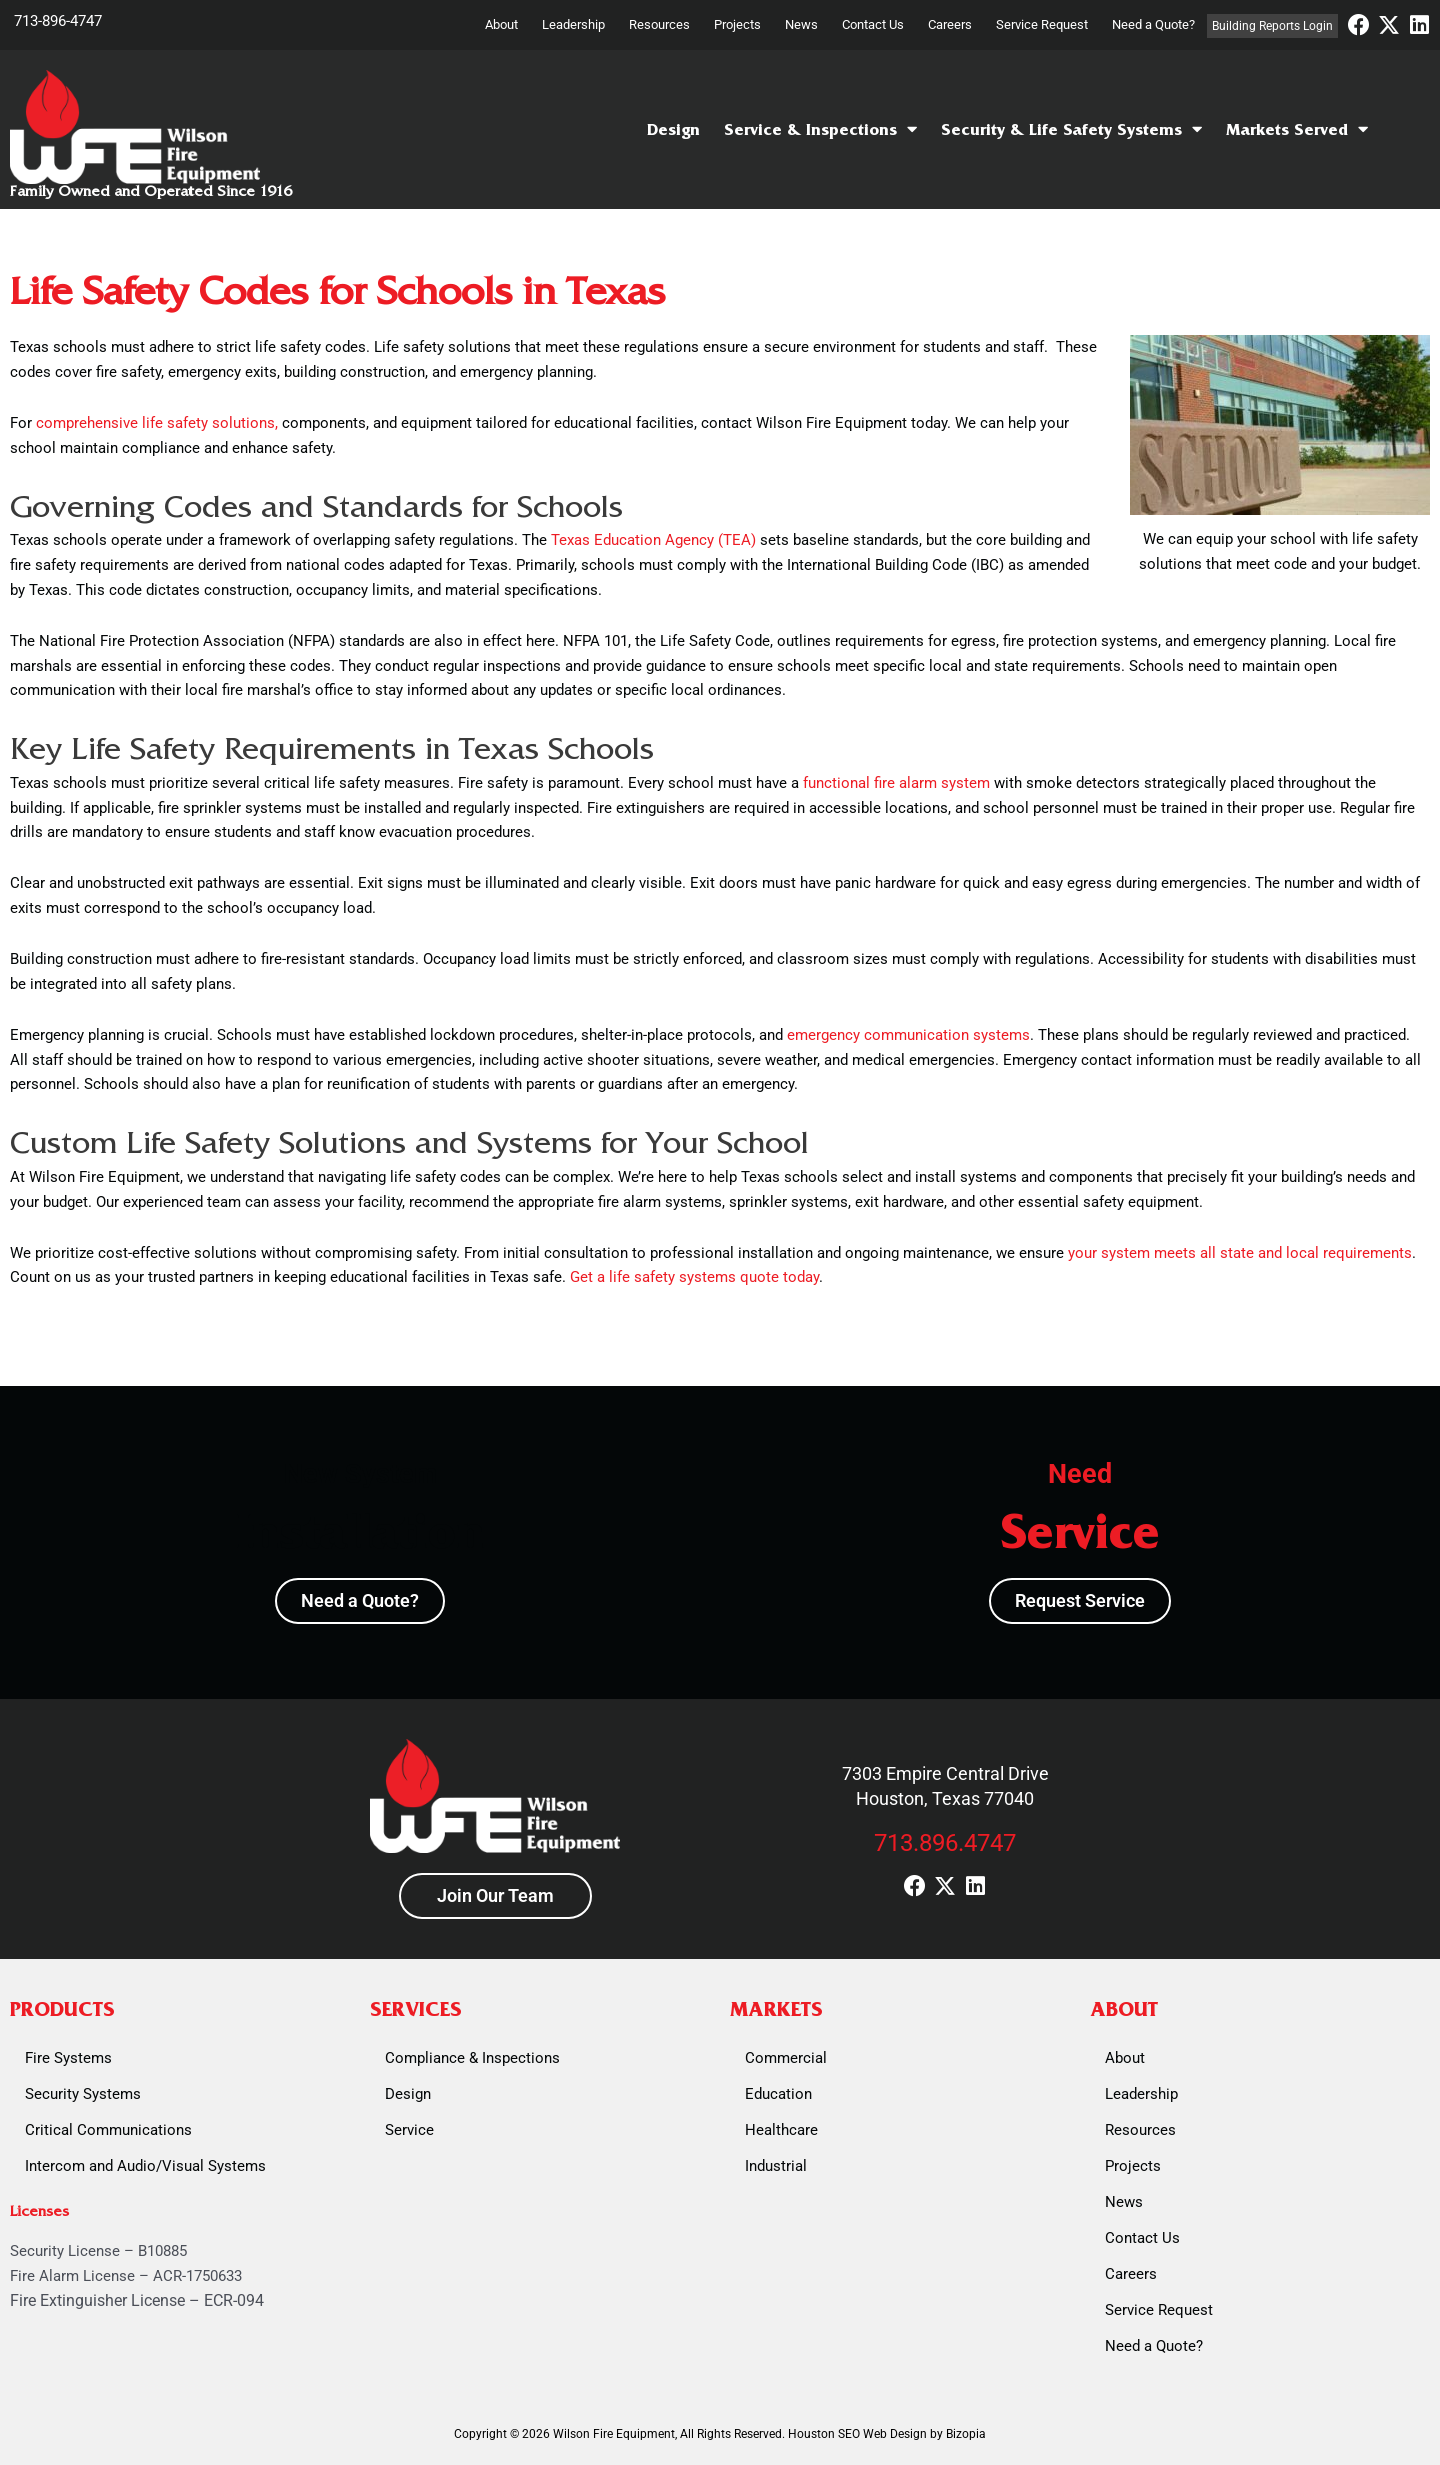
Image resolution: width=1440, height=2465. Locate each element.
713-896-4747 (58, 21)
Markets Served (1297, 129)
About (501, 24)
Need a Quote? (1153, 24)
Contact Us (873, 24)
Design (673, 129)
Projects (737, 24)
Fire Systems (68, 2058)
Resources (659, 24)
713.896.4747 (945, 1843)
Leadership (573, 24)
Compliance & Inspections (472, 2058)
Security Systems (83, 2094)
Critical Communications (108, 2130)
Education (778, 2094)
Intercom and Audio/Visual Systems (145, 2166)
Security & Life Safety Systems (1071, 129)
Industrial (776, 2166)
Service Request (1042, 24)
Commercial (786, 2058)
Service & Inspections (820, 129)
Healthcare (781, 2130)
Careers (950, 24)
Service (409, 2130)
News (801, 24)
